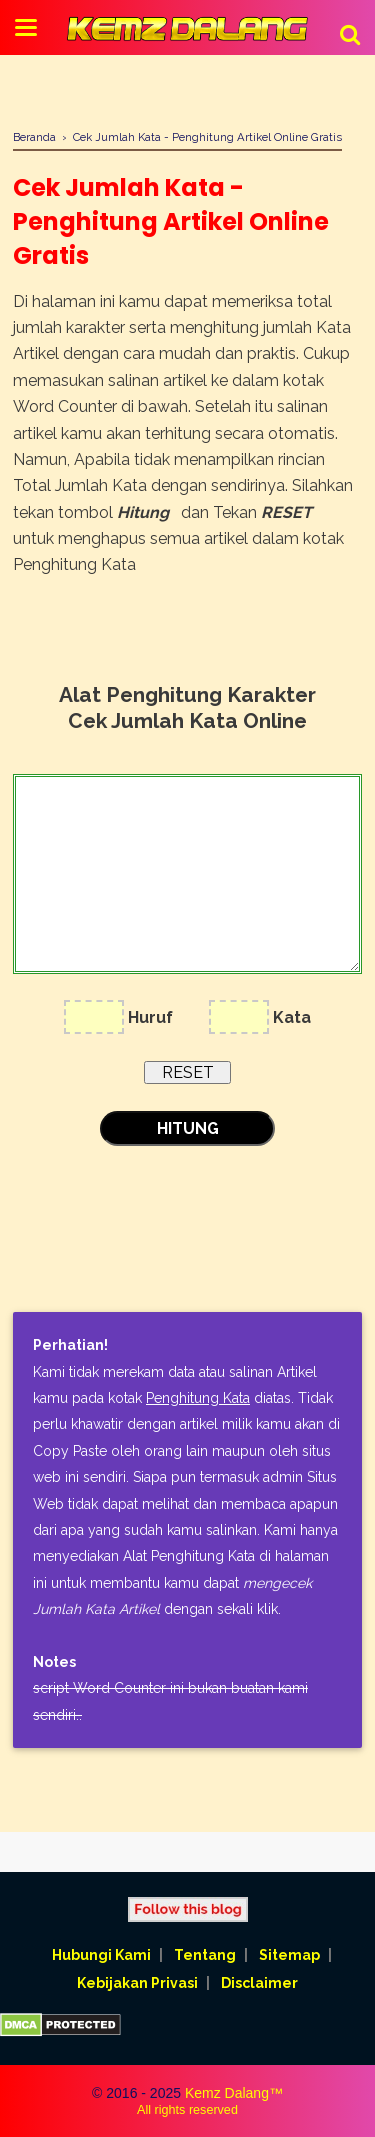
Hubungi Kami (101, 1955)
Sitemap (289, 1955)
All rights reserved (187, 2110)
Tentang (205, 1955)
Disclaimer (259, 1983)
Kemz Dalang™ (234, 2093)
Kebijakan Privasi (137, 1983)
